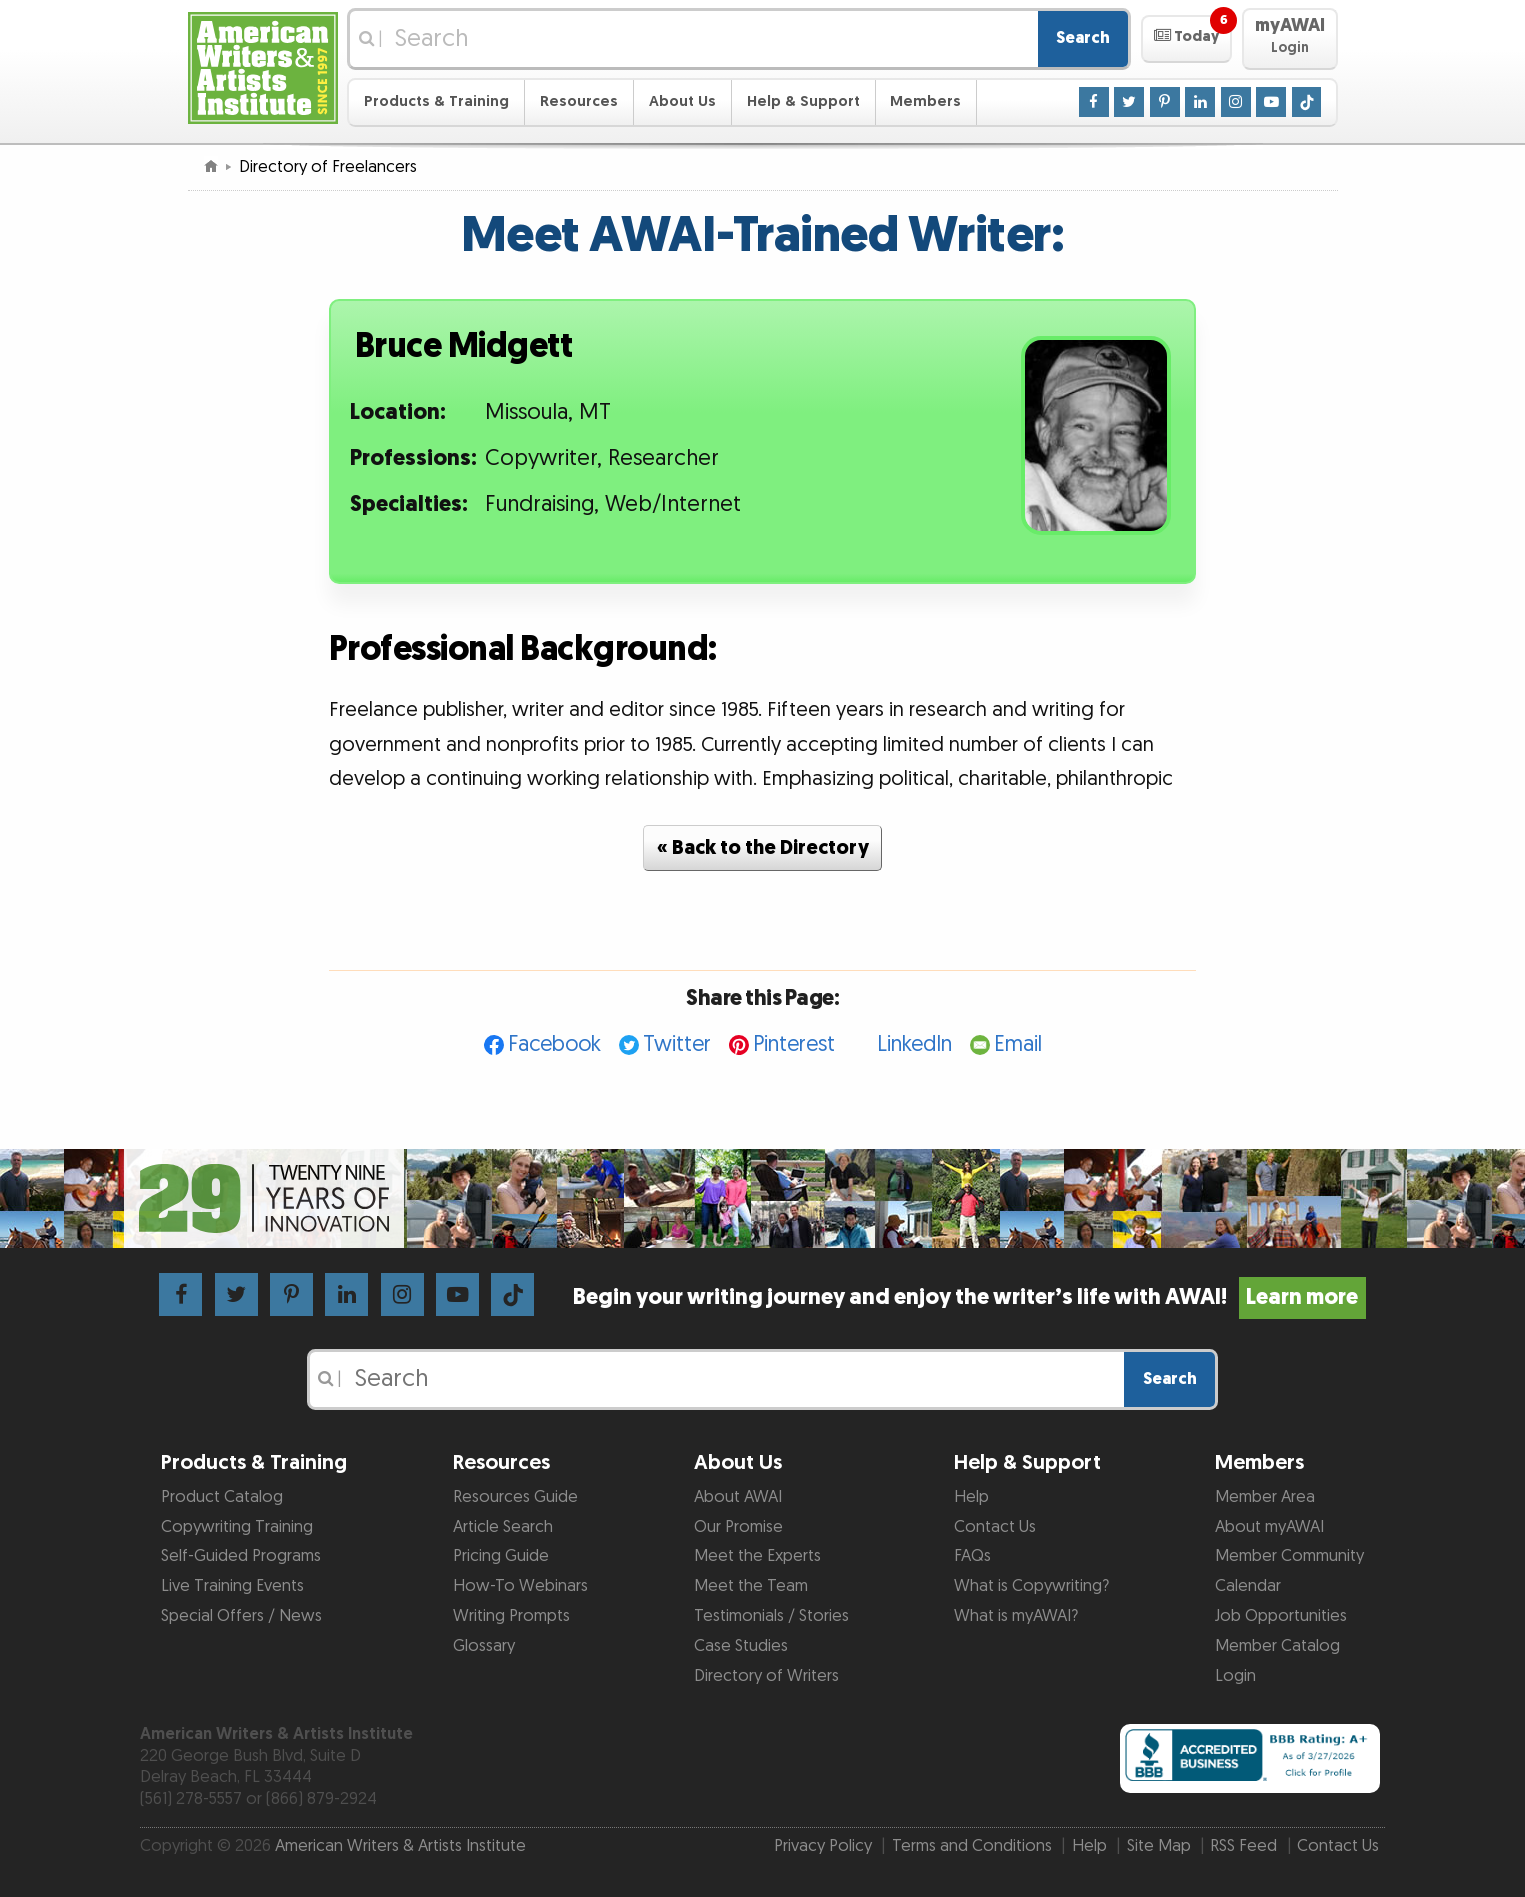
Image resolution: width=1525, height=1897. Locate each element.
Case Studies (741, 1646)
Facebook (554, 1044)
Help (971, 1497)
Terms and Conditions (972, 1846)
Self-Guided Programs (241, 1556)
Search (1083, 38)
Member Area (1265, 1497)
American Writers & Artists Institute (400, 1846)
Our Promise (738, 1527)
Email (1018, 1044)
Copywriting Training (237, 1527)
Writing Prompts (511, 1616)
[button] (1186, 39)
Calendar (1248, 1586)
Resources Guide (515, 1497)
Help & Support (803, 101)
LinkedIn (914, 1044)
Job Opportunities (1281, 1616)
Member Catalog (1277, 1646)
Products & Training (436, 101)
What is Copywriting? (1031, 1586)
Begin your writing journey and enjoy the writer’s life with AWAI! (969, 1297)
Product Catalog (222, 1497)
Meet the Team (751, 1586)
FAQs (972, 1556)
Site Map (1159, 1846)
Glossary (484, 1646)
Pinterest (794, 1044)
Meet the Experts (757, 1556)
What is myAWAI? (1016, 1616)
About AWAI (738, 1497)
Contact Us (995, 1527)
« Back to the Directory (763, 848)
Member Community (1289, 1556)
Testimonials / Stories (771, 1616)
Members (925, 101)
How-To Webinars (520, 1586)
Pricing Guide (501, 1556)
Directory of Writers (766, 1676)
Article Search (503, 1527)
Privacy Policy (823, 1846)
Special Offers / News (241, 1616)
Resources (579, 101)
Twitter (677, 1044)
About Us (682, 101)
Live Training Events (232, 1586)
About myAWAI (1269, 1527)
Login (1235, 1676)
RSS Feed (1243, 1846)
